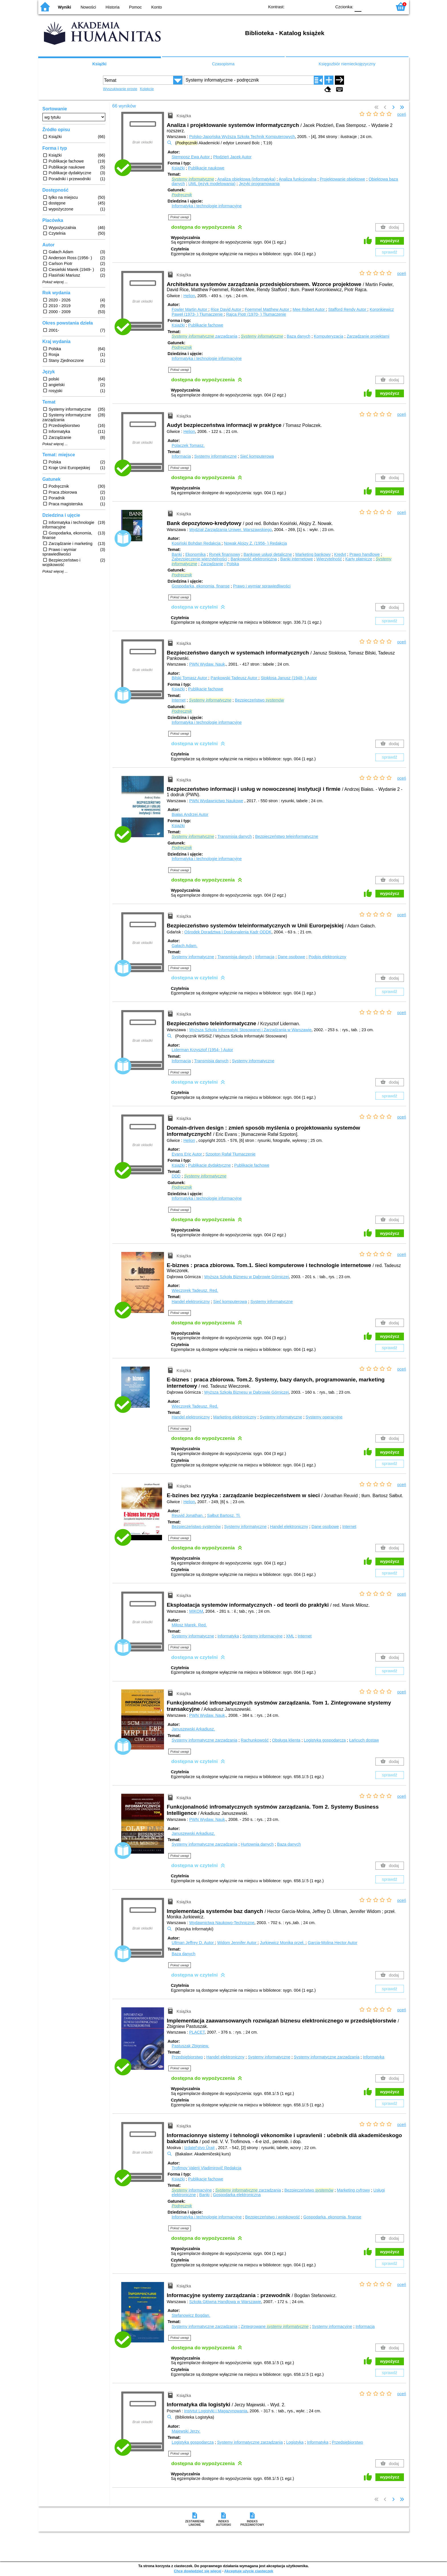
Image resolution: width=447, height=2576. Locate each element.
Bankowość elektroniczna (253, 559)
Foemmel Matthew (267, 309)
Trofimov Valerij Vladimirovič (206, 2168)
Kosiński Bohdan (197, 543)
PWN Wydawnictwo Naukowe (216, 800)
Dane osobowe (291, 956)
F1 (368, 6)
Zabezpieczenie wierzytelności (199, 559)
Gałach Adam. (184, 945)
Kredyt (340, 554)
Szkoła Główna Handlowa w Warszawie (225, 2301)
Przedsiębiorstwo (187, 2057)
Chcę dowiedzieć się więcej (197, 2571)
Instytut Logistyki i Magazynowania (215, 2411)
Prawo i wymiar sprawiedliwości (262, 586)
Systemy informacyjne (262, 1636)
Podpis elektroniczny (327, 956)
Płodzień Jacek (232, 157)
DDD (176, 1176)
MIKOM (196, 1611)
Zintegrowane (275, 2326)
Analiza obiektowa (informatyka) (246, 179)
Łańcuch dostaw (364, 1740)
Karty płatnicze (358, 559)
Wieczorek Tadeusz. (195, 1290)
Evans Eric (187, 1154)
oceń (401, 114)
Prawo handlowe (364, 554)
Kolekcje (147, 89)
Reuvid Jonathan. (188, 1515)
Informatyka (228, 1636)
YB (314, 6)
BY (326, 6)
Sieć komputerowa (257, 456)
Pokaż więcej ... (55, 282)
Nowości (88, 7)
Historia (113, 7)
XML (290, 1636)
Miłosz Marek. (189, 1625)
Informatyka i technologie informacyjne (207, 206)
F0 (358, 6)
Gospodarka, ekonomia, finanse (201, 586)
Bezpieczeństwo (259, 700)
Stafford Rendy (347, 309)
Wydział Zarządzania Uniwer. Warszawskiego (230, 529)
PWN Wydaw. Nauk (207, 664)
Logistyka (295, 2442)
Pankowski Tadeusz (234, 678)
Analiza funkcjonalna (297, 179)
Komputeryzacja (328, 336)
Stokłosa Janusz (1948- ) (289, 678)
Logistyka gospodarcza (325, 1740)
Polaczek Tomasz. (188, 445)
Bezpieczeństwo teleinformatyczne (286, 836)
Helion (189, 295)
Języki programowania (259, 183)
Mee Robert (309, 309)
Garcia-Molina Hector (332, 1942)
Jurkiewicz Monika (283, 1942)
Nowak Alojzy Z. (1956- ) (255, 543)
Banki (177, 554)
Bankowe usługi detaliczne (268, 554)
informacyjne (192, 2190)
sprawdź (389, 252)
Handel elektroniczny (191, 1301)
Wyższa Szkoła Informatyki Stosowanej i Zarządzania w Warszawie (250, 1029)
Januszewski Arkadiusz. (193, 1729)
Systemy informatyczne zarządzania (204, 1740)
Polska (233, 564)
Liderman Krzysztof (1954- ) (202, 1049)
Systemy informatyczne (215, 456)
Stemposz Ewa (191, 157)
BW (302, 6)
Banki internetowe (296, 559)
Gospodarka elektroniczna (237, 2194)
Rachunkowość (255, 1740)
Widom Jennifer (237, 1942)
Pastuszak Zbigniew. (190, 2046)
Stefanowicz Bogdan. (191, 2315)
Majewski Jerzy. (186, 2431)
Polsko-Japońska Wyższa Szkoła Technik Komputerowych (242, 136)
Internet (179, 700)
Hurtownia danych (257, 1844)
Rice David (226, 309)
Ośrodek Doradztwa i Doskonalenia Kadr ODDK (228, 932)
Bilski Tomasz (190, 678)
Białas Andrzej (190, 814)
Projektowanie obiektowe (342, 179)
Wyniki (64, 7)
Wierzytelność (329, 559)
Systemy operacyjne (324, 1417)
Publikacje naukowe (206, 168)
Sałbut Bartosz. (223, 1515)
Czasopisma (223, 64)
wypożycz (389, 240)
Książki (99, 64)
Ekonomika (195, 554)
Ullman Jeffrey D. (193, 1942)
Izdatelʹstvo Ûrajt (199, 2147)
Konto (156, 7)
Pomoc (135, 7)
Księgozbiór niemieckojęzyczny (347, 64)
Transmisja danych (234, 836)
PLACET (197, 2032)
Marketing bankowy (313, 554)
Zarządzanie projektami (368, 336)
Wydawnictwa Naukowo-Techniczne (221, 1922)
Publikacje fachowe (205, 325)
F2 (381, 6)
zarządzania (204, 336)
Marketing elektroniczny (234, 1417)
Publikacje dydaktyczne (209, 1165)
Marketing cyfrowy (353, 2190)
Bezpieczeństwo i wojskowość (272, 2217)
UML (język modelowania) (211, 183)
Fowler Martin (190, 309)
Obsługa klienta (286, 1740)
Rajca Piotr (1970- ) (256, 314)
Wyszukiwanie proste (120, 89)
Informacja (181, 456)
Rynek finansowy (224, 554)
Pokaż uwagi (179, 217)
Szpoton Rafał (230, 1154)
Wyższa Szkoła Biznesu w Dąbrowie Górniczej (246, 1276)
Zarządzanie (212, 564)
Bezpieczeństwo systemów (196, 1526)
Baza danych (298, 336)
